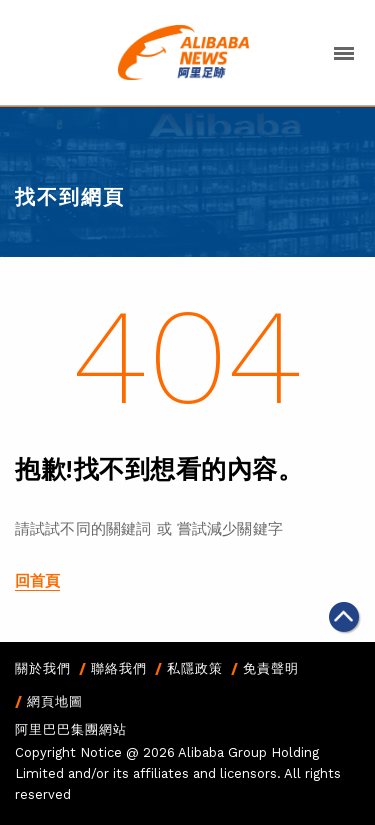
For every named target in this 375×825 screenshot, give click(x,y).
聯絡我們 (119, 668)
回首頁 (37, 581)
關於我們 (43, 668)
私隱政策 (195, 668)
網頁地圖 (55, 701)
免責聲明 (271, 668)
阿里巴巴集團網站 (71, 729)
